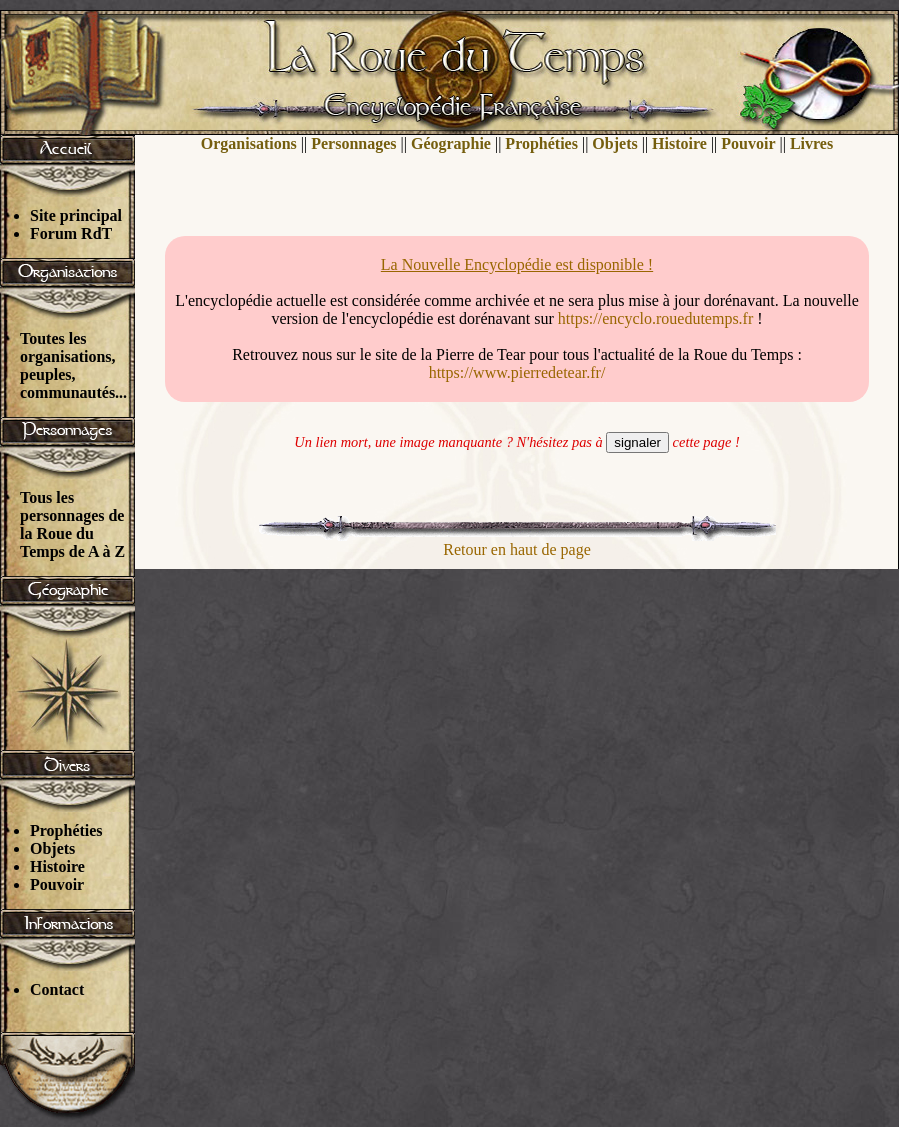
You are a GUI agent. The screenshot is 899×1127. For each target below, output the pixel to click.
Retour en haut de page (517, 549)
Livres (811, 143)
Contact (57, 989)
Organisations (249, 143)
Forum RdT (71, 233)
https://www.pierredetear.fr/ (517, 372)
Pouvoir (57, 884)
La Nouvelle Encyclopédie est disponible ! (517, 264)
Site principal (76, 215)
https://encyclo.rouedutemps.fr (656, 318)
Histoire (57, 866)
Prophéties (66, 830)
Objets (52, 848)
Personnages (353, 143)
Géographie (451, 143)
